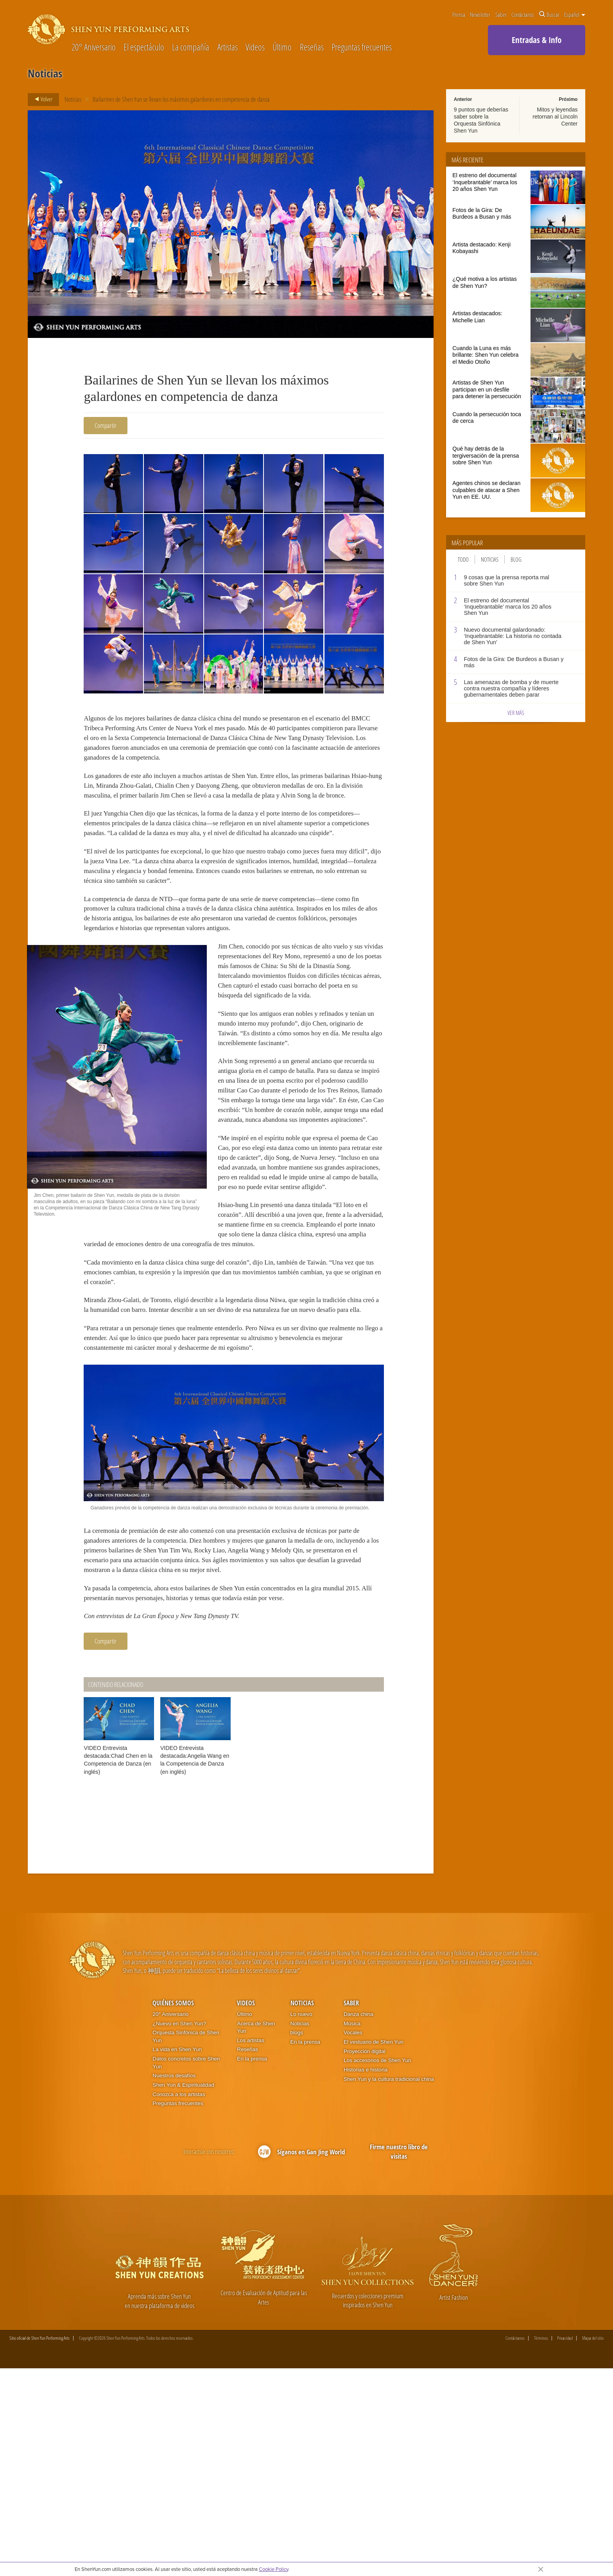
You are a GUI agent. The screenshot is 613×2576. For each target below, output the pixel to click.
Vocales (353, 2240)
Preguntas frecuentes (362, 47)
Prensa (458, 14)
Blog (516, 559)
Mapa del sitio (593, 2545)
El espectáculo (144, 47)
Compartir (106, 425)
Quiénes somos (173, 2210)
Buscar (549, 14)
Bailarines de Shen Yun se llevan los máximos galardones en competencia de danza (181, 99)
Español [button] (574, 14)
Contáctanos (522, 14)
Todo (463, 559)
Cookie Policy (273, 2568)
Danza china (358, 2221)
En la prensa (252, 2266)
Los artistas (250, 2247)
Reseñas (312, 47)
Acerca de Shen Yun (256, 2234)
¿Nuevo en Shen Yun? (179, 2230)
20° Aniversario (94, 47)
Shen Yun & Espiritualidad (183, 2292)
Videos (255, 47)
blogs (296, 2240)
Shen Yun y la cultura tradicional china (389, 2286)
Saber (501, 14)
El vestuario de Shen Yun (373, 2249)
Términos (541, 2545)
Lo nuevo (301, 2221)
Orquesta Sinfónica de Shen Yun (185, 2244)
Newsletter (480, 14)
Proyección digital (364, 2258)
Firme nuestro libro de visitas (399, 2359)
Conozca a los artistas (178, 2301)
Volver (41, 99)
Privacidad (565, 2545)
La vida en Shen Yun (177, 2257)
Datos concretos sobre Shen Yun (186, 2270)
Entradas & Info (536, 39)
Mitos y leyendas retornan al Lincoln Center (554, 116)
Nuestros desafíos (173, 2283)
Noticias (73, 99)
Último (282, 47)
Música (352, 2230)
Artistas (227, 47)
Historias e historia (365, 2277)
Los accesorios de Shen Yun (377, 2268)
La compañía (190, 47)
